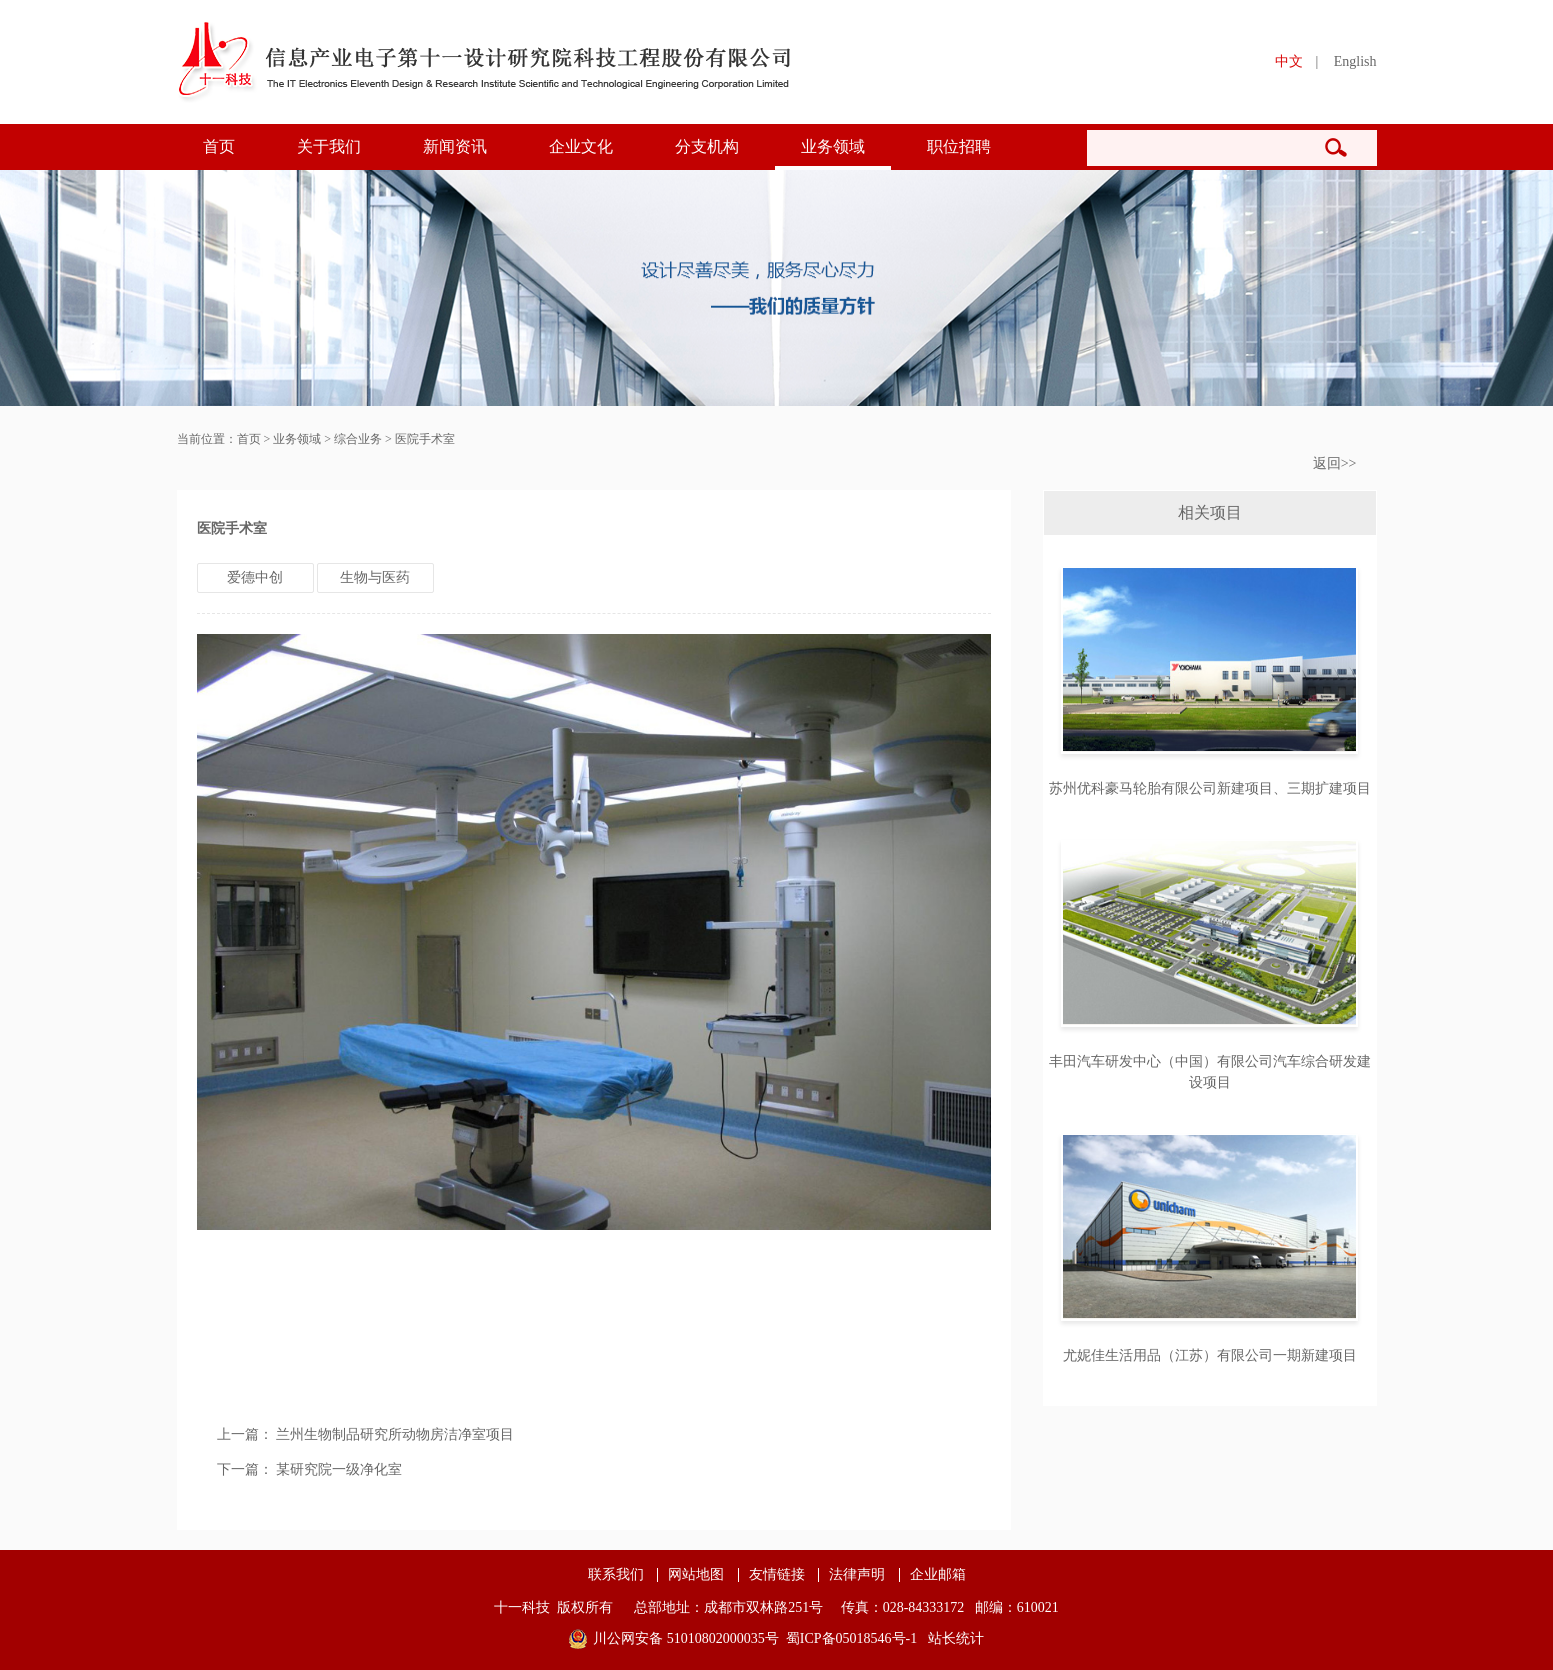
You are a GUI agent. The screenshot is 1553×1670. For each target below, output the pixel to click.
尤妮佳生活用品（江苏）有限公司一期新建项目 (1210, 1355)
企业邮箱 (938, 1575)
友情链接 (777, 1575)
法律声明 (857, 1575)
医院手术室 (425, 439)
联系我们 (616, 1575)
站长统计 (956, 1638)
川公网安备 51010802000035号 (686, 1638)
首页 (219, 146)
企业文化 (581, 146)
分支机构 (707, 146)
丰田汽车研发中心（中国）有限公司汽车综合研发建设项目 (1210, 1072)
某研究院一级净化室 (339, 1469)
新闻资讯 (455, 146)
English (1355, 61)
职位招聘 (959, 146)
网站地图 (696, 1575)
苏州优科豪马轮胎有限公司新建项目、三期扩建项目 (1210, 788)
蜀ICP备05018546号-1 (851, 1638)
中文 (1289, 61)
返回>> (1335, 463)
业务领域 (833, 146)
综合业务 (358, 439)
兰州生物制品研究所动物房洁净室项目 (395, 1434)
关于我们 (329, 146)
